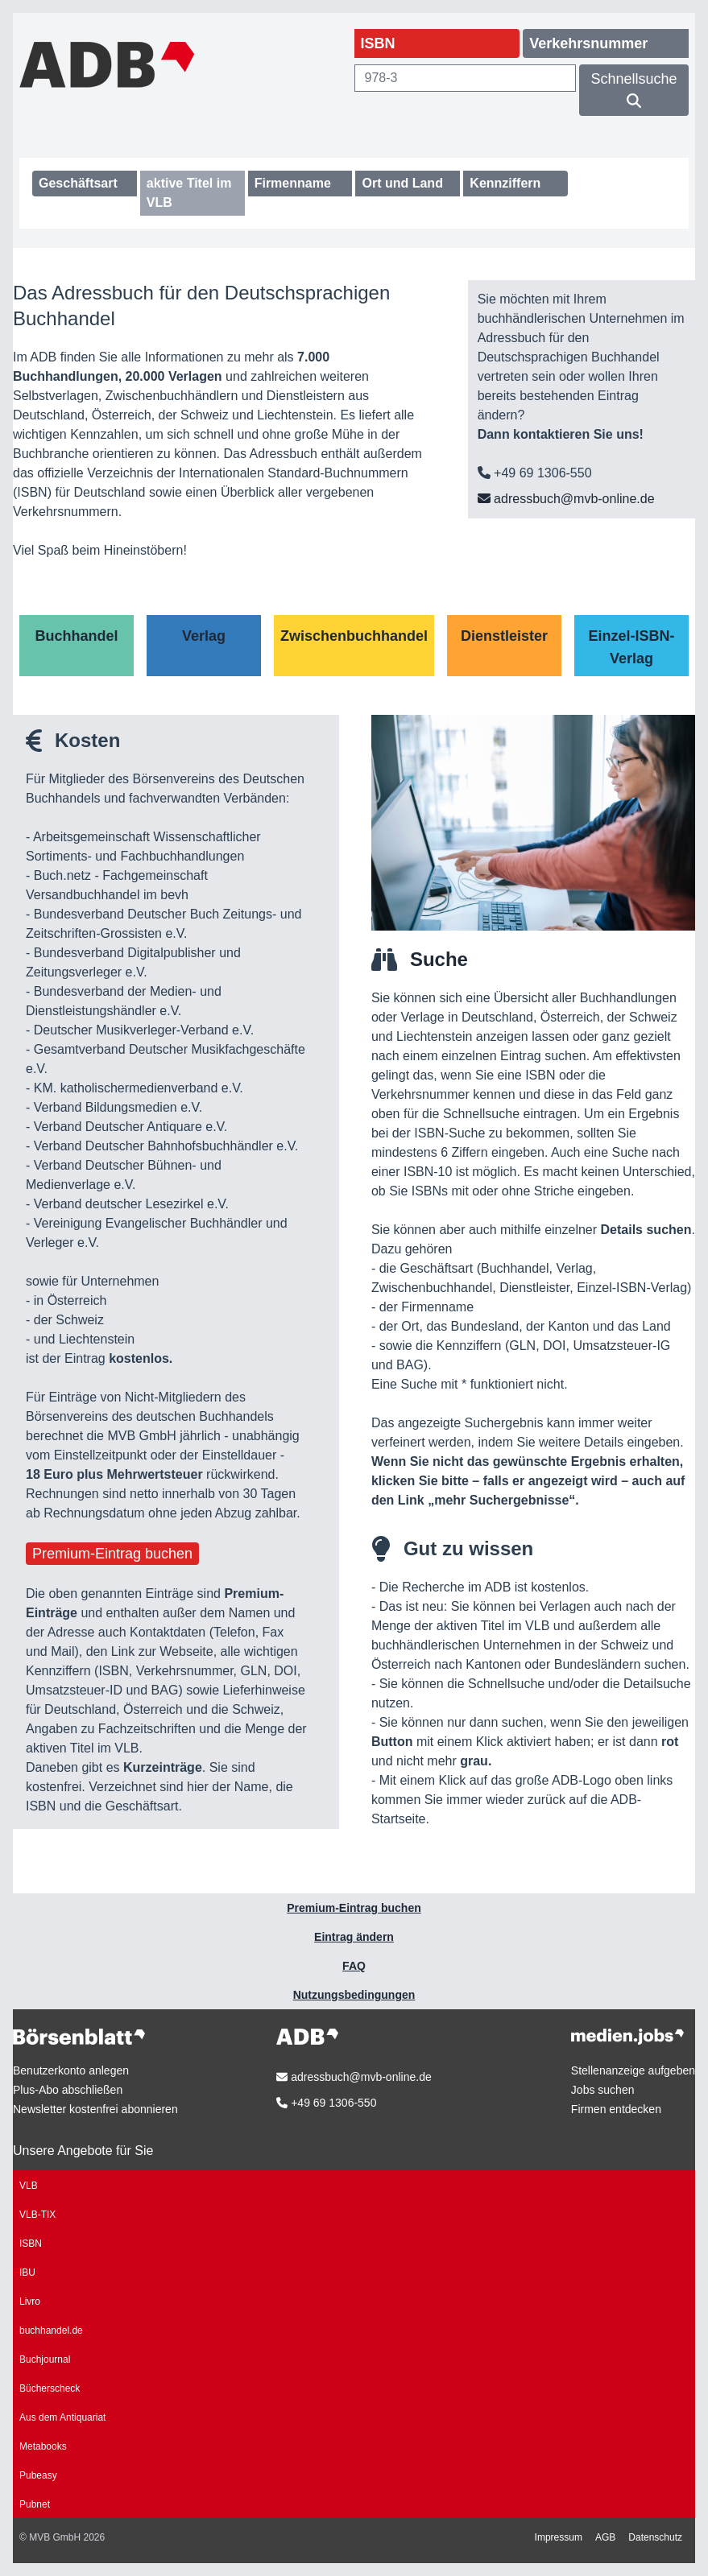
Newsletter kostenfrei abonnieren (95, 2109)
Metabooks (43, 2446)
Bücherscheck (49, 2388)
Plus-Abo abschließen (67, 2089)
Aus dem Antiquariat (62, 2417)
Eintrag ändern (354, 1936)
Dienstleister (504, 636)
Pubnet (34, 2504)
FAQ (354, 1965)
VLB (28, 2185)
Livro (29, 2301)
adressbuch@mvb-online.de (566, 499)
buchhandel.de (51, 2330)
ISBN (30, 2243)
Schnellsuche (634, 89)
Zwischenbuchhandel (354, 636)
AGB (605, 2537)
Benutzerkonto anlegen (71, 2070)
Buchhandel (76, 636)
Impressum (558, 2537)
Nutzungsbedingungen (354, 1994)
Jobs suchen (603, 2089)
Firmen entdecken (616, 2109)
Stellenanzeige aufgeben (633, 2070)
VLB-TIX (37, 2214)
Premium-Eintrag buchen (112, 1554)
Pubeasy (38, 2475)
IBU (27, 2272)
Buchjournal (44, 2359)
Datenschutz (655, 2537)
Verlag (204, 636)
